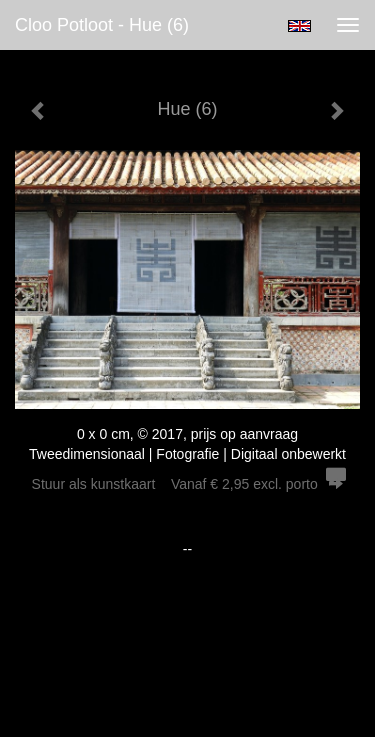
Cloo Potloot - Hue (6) (102, 25)
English (299, 26)
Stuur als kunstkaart (188, 484)
